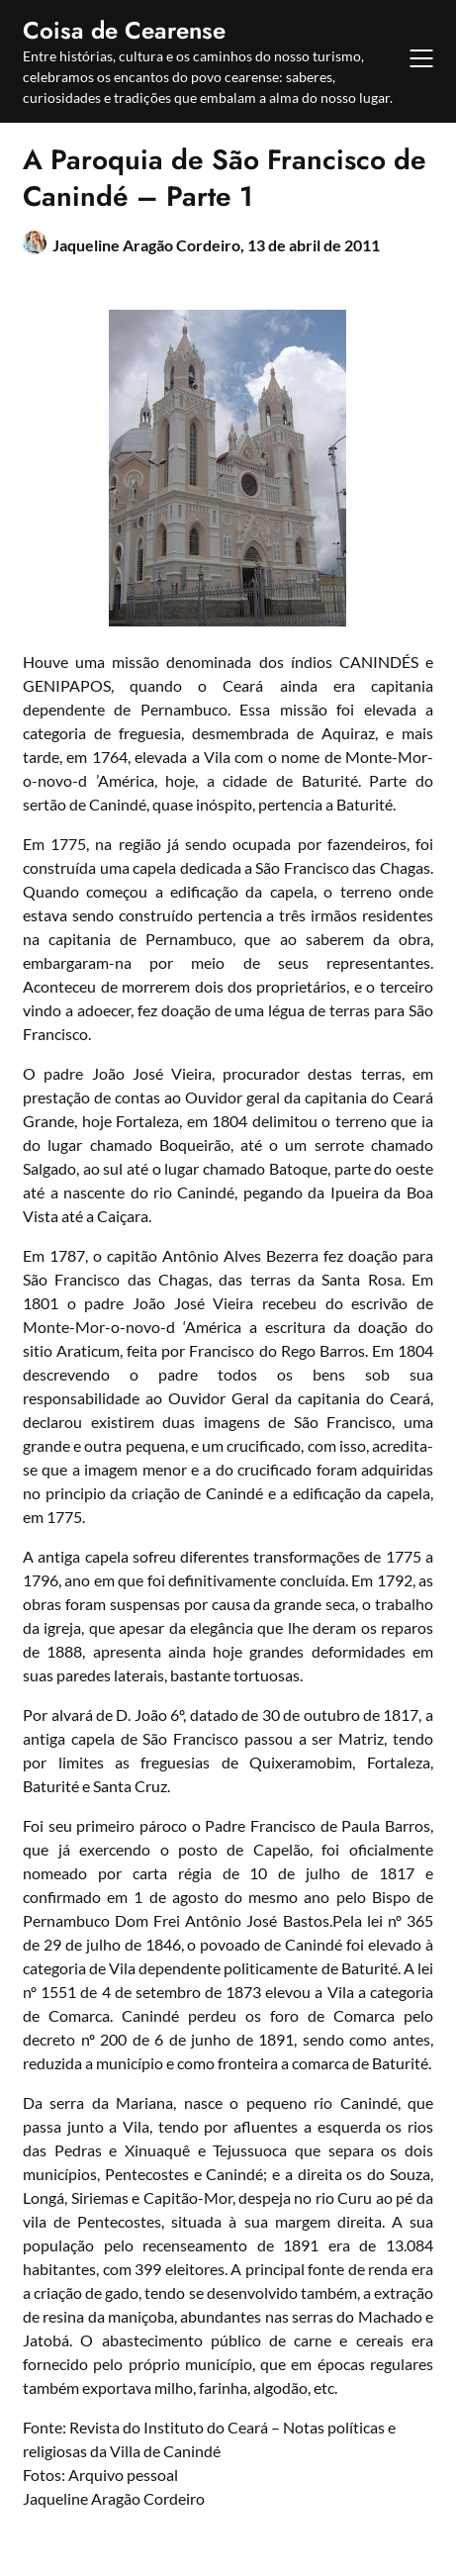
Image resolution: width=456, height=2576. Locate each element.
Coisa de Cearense (124, 30)
